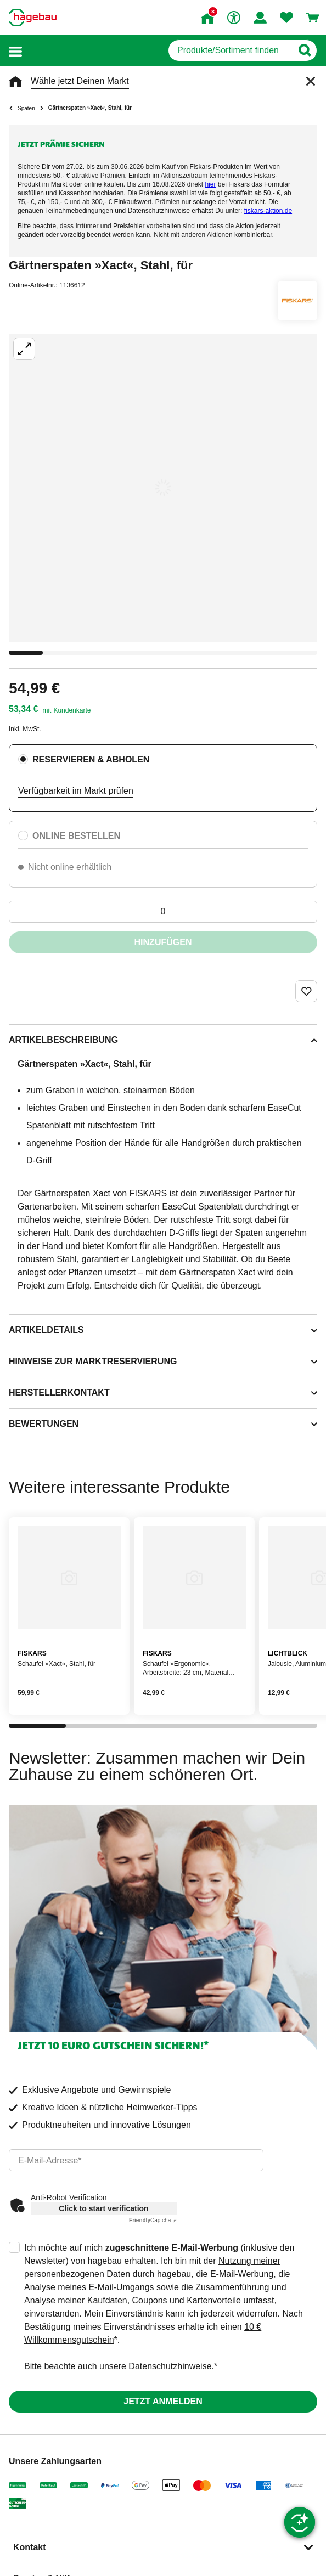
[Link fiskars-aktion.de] (268, 210)
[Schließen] (310, 81)
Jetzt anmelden (162, 2401)
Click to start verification (103, 2208)
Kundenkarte (72, 710)
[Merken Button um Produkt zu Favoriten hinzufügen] (306, 991)
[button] (15, 51)
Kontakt (29, 2547)
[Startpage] (33, 17)
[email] (136, 2160)
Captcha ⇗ (153, 2220)
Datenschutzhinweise (169, 2366)
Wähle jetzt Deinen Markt (80, 81)
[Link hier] (210, 184)
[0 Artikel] (163, 912)
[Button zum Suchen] (304, 50)
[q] (230, 50)
